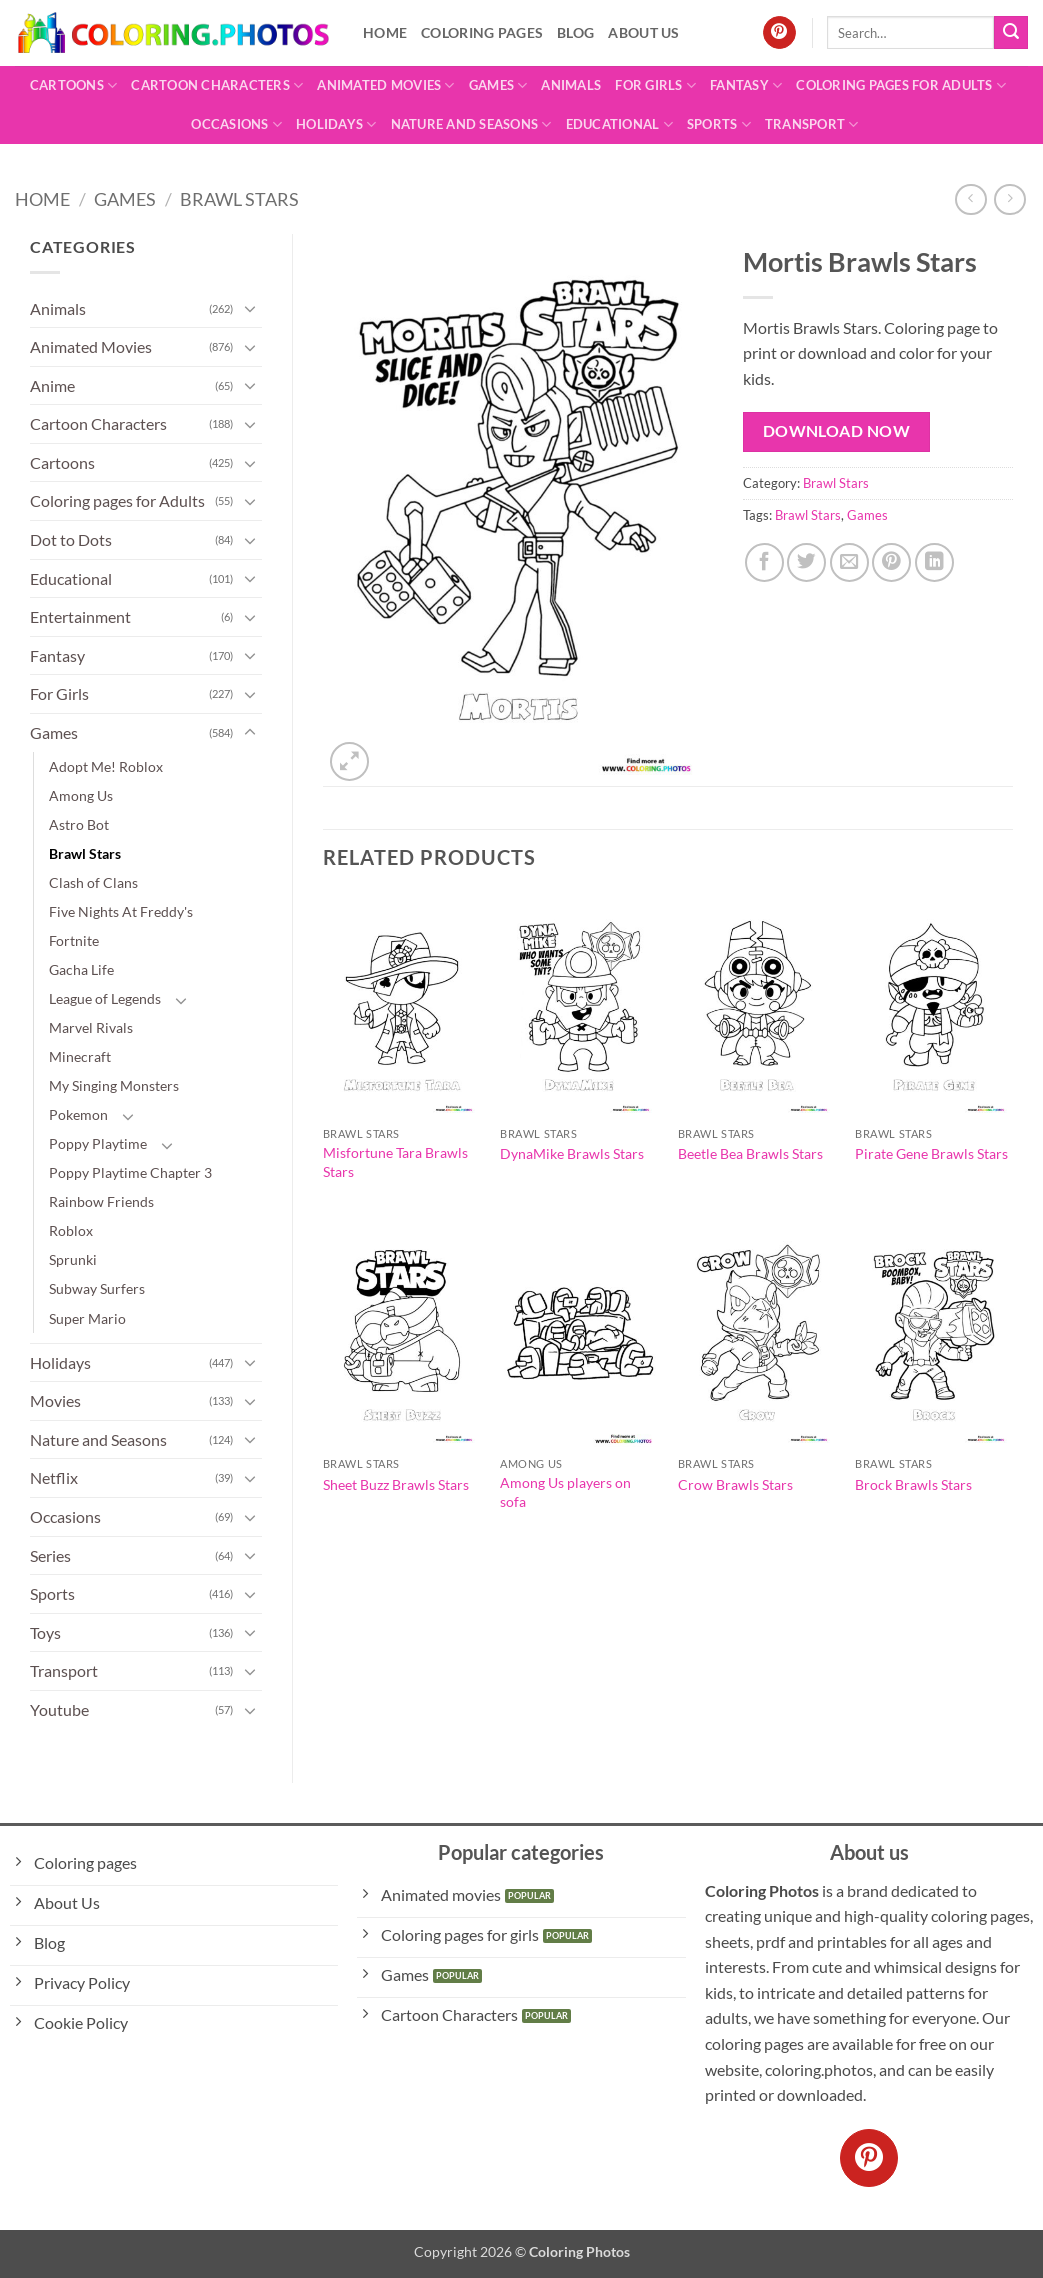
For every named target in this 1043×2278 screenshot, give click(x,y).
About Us (643, 32)
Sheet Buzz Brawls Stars (396, 1484)
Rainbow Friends (101, 1201)
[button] (349, 761)
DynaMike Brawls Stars (572, 1153)
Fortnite (74, 940)
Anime (52, 385)
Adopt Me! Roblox (106, 766)
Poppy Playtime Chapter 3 (130, 1172)
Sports (719, 124)
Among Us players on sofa (565, 1492)
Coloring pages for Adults (901, 85)
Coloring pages (482, 32)
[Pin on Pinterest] (891, 562)
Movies (55, 1400)
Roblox (71, 1230)
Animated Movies (385, 85)
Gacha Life (81, 969)
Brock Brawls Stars (913, 1484)
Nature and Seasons (471, 124)
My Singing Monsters (114, 1085)
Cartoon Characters (217, 85)
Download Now (837, 431)
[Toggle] (250, 308)
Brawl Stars (239, 199)
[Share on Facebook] (764, 562)
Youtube (59, 1709)
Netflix (54, 1477)
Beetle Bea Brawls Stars (750, 1153)
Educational (619, 124)
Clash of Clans (93, 882)
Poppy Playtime (98, 1143)
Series (50, 1555)
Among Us (81, 795)
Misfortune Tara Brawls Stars (395, 1162)
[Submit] (1011, 33)
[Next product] (970, 199)
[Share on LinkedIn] (934, 562)
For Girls (655, 85)
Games (498, 85)
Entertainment (80, 616)
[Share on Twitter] (806, 562)
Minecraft (80, 1056)
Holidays (336, 124)
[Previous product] (1009, 199)
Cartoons (74, 85)
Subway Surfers (97, 1288)
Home (385, 32)
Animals (571, 85)
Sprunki (73, 1259)
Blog (575, 32)
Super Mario (87, 1318)
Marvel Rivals (91, 1027)
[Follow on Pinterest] (779, 33)
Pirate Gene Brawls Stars (931, 1153)
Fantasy (746, 85)
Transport (812, 124)
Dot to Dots (71, 539)
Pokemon (78, 1114)
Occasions (236, 124)
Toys (45, 1632)
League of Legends (105, 998)
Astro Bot (79, 824)
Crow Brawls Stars (735, 1484)
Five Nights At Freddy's (121, 911)
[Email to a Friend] (849, 562)
